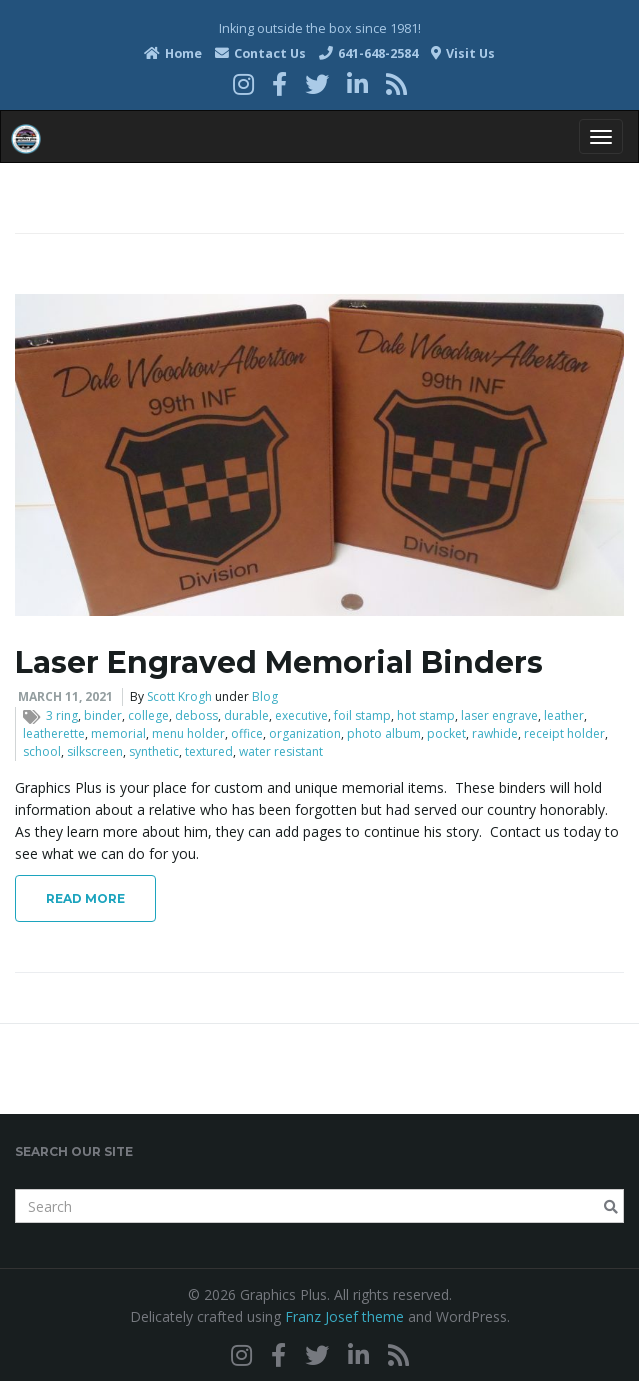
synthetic (154, 751)
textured (209, 751)
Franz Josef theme (344, 1316)
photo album (384, 733)
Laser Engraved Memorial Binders (279, 662)
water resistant (281, 751)
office (247, 733)
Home (173, 53)
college (148, 715)
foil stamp (362, 715)
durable (246, 715)
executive (301, 715)
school (42, 751)
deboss (196, 715)
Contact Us (260, 53)
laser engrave (499, 715)
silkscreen (95, 751)
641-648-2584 (368, 53)
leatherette (54, 733)
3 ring (62, 715)
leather (564, 715)
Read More (85, 898)
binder (103, 715)
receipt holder (564, 733)
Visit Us (463, 53)
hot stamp (426, 715)
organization (305, 733)
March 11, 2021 (65, 696)
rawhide (495, 733)
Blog (265, 696)
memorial (118, 733)
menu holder (188, 733)
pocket (446, 733)
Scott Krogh (179, 696)
